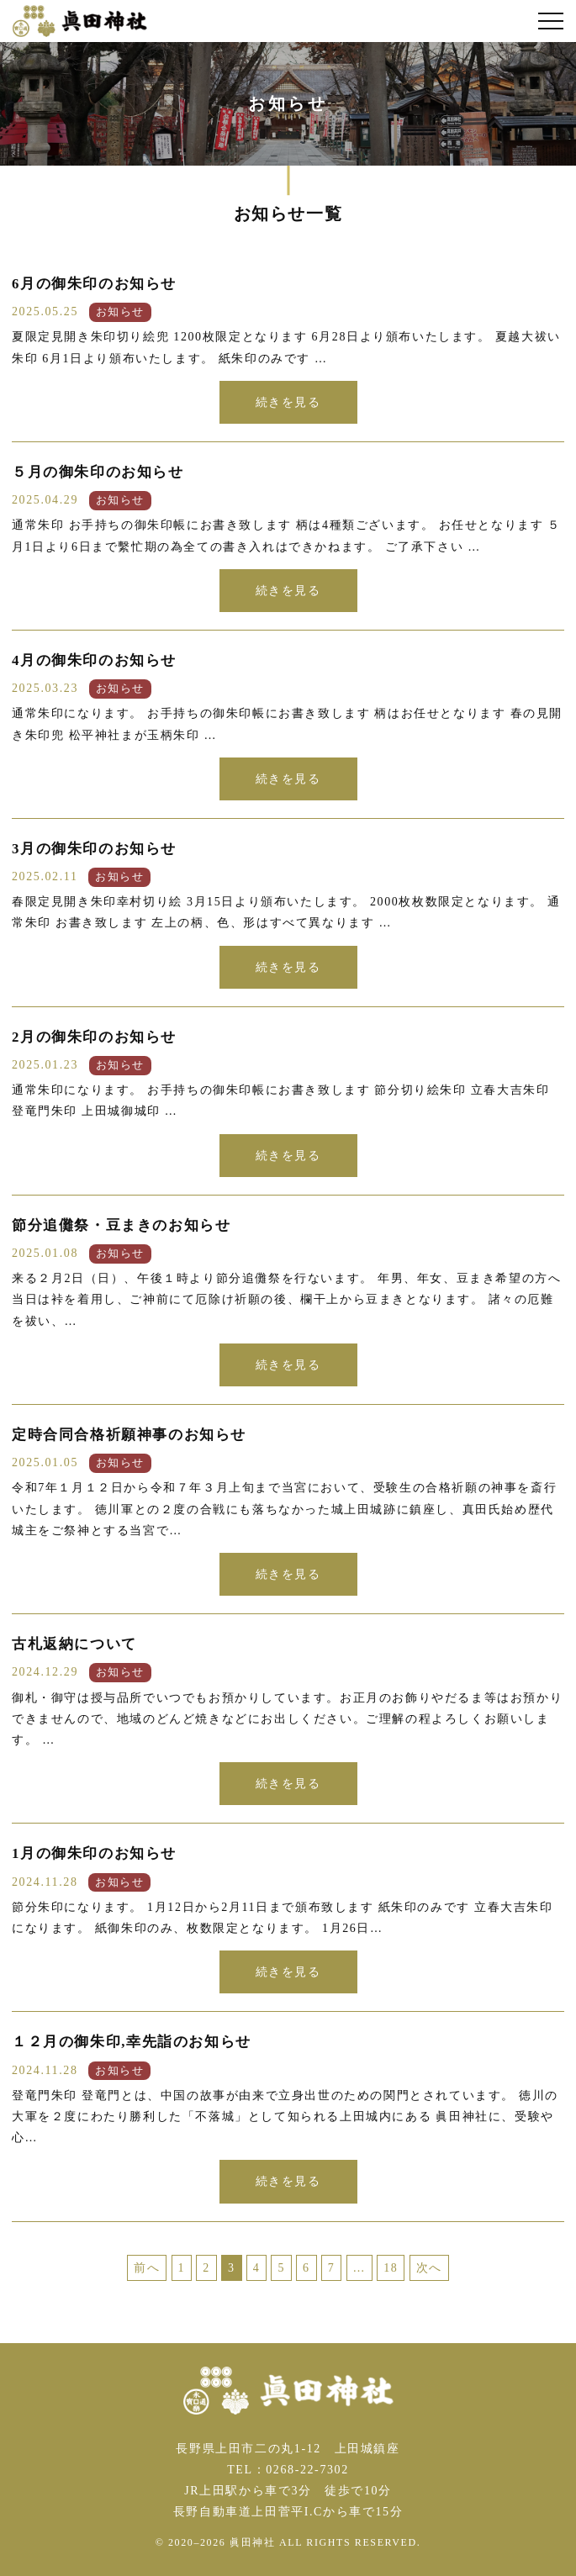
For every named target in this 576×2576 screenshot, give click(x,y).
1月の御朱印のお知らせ (94, 1853)
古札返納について (74, 1644)
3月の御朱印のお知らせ (94, 849)
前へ (147, 2268)
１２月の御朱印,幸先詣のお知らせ (131, 2042)
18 (390, 2268)
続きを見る (288, 402)
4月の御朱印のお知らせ (94, 660)
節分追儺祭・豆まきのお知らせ (121, 1225)
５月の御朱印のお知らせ (98, 472)
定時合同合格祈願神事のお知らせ (129, 1435)
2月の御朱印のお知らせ (94, 1037)
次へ (429, 2268)
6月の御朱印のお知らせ (94, 284)
